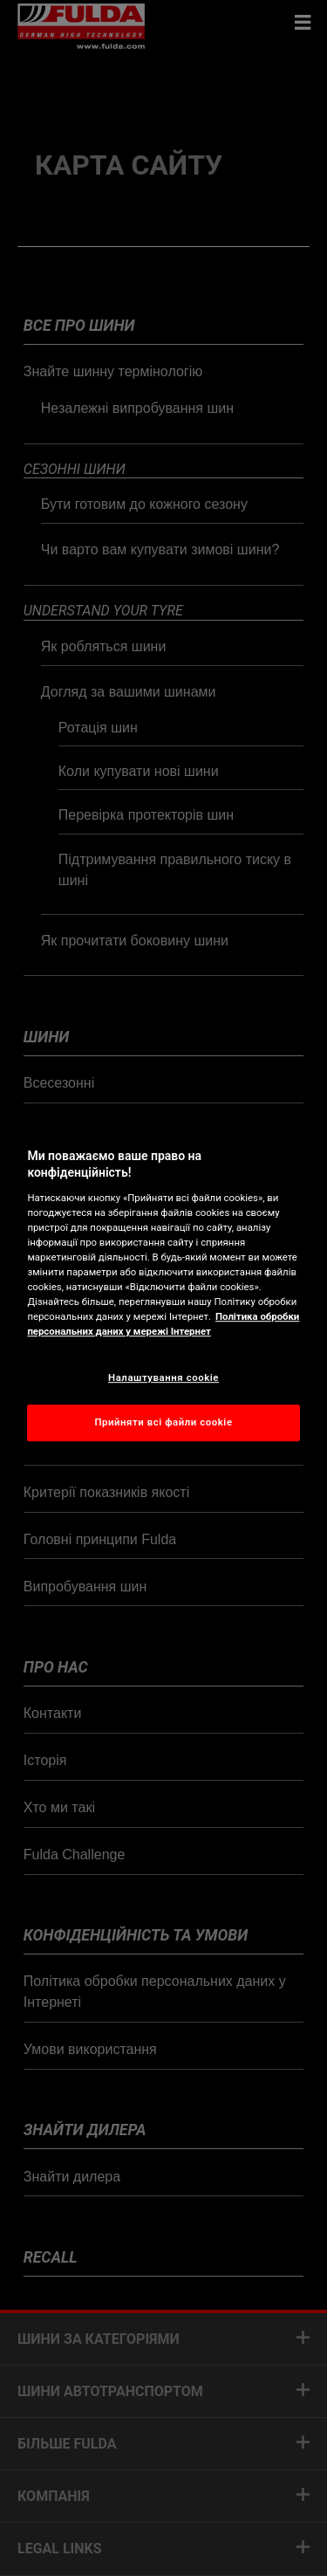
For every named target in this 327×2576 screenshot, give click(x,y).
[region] (163, 1288)
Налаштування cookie (163, 1377)
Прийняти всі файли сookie (163, 1422)
